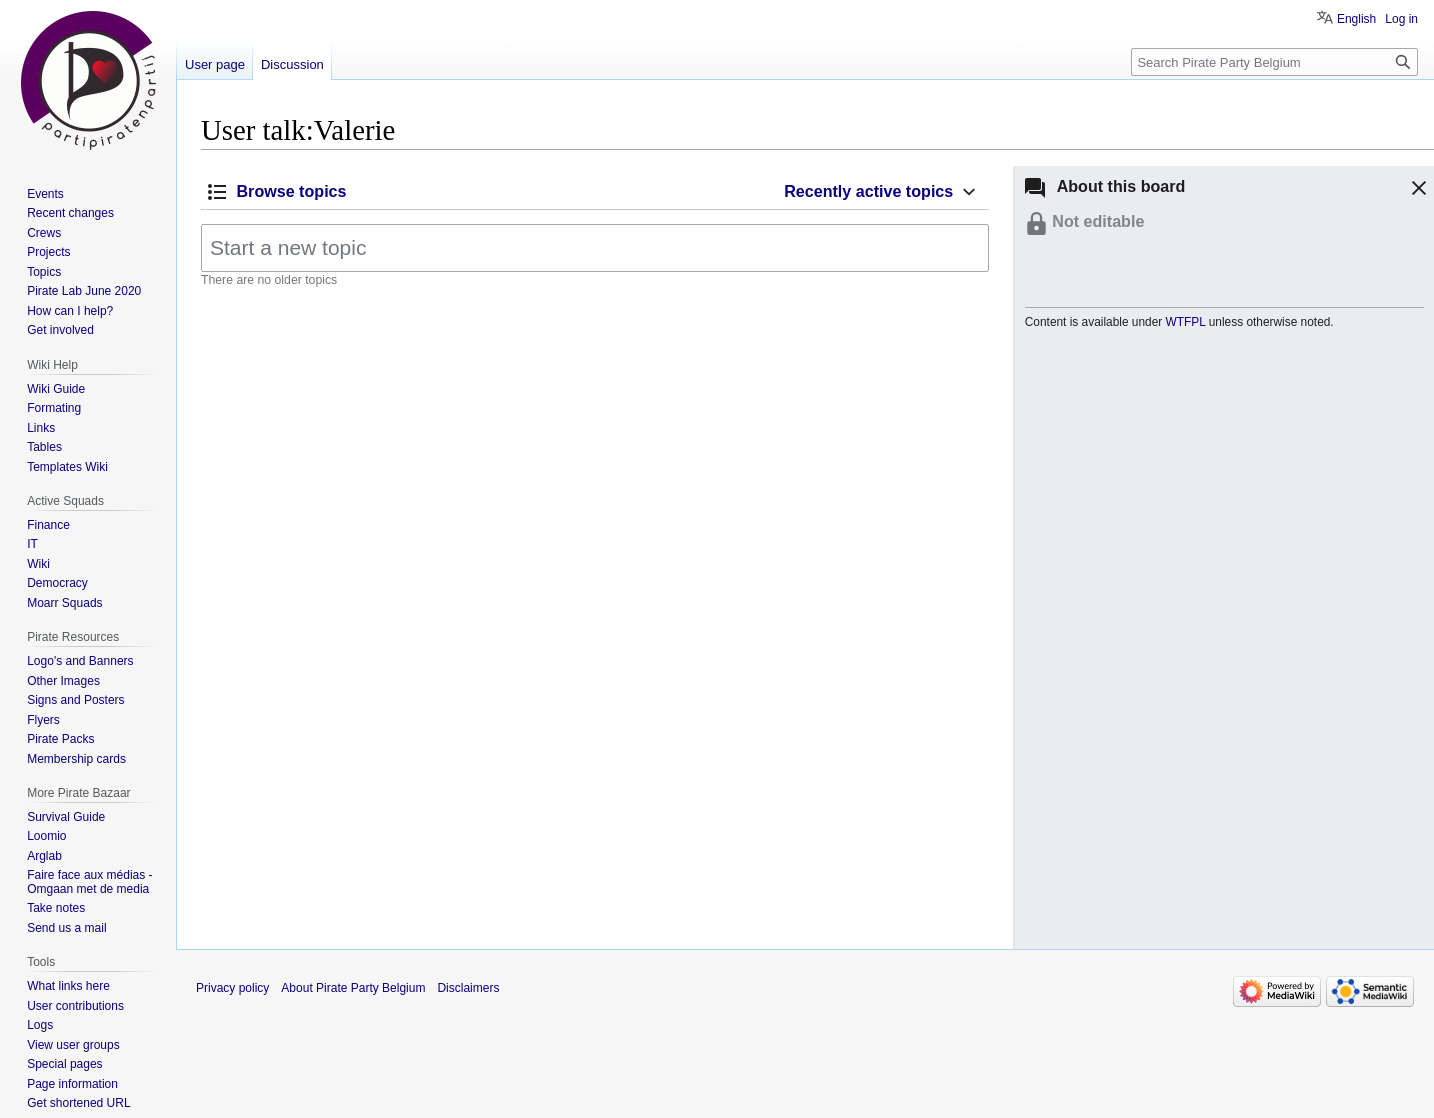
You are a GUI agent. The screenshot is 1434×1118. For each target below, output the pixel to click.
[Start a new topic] (595, 248)
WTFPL (1186, 322)
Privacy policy (232, 988)
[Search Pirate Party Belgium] (1274, 62)
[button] (1416, 191)
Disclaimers (468, 988)
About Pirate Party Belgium (353, 988)
